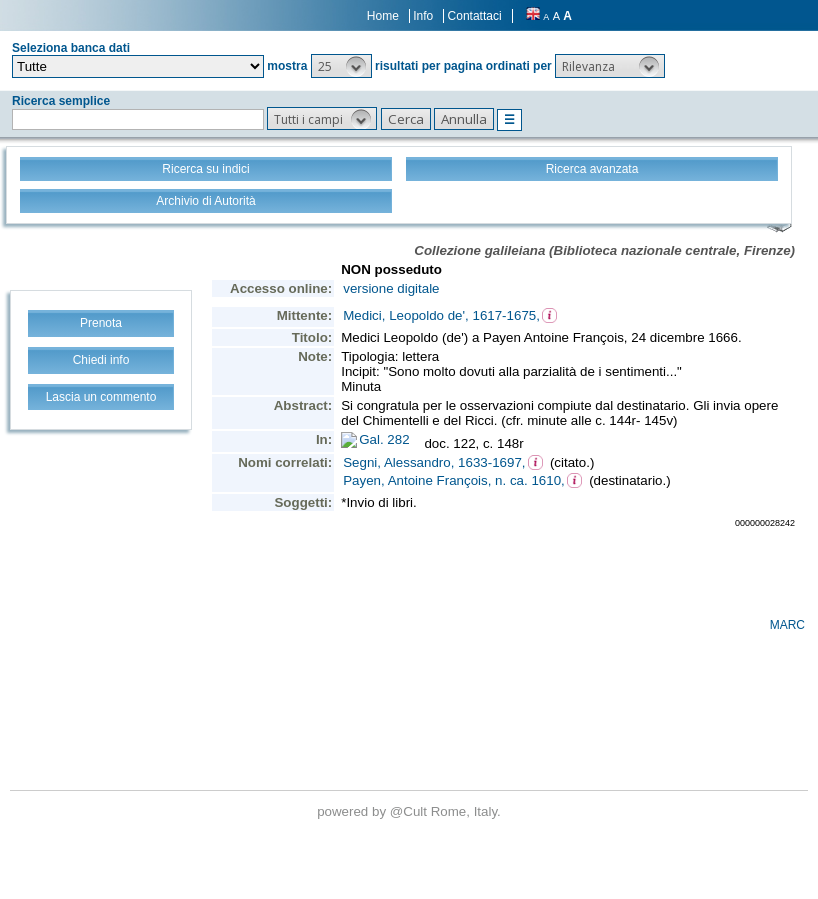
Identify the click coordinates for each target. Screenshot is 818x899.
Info (423, 16)
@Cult (410, 811)
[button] (341, 66)
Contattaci (475, 16)
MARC (787, 625)
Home (383, 16)
